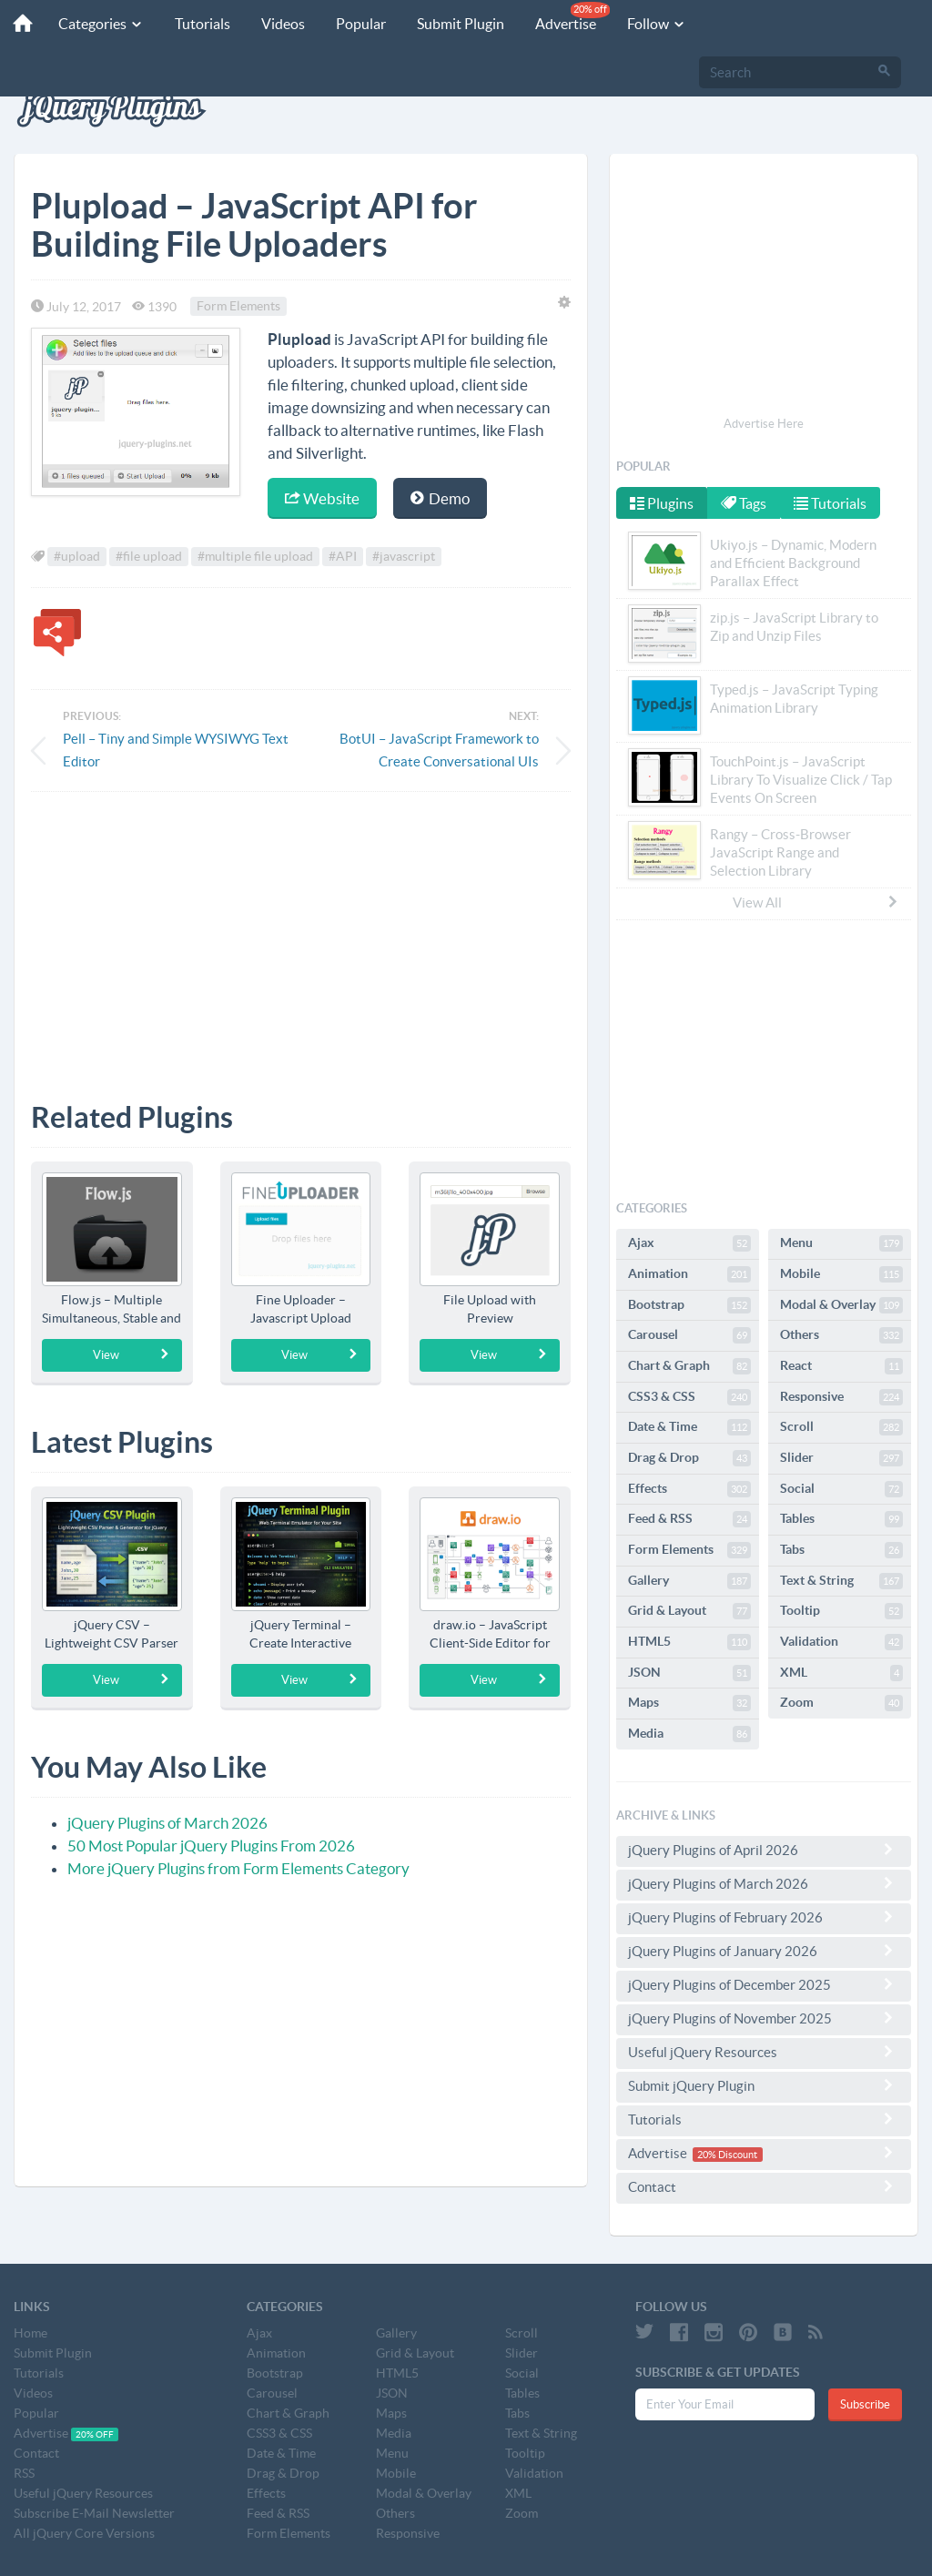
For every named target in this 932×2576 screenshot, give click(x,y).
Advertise (564, 17)
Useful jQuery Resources (763, 2052)
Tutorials (194, 23)
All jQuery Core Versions (84, 2533)
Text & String (841, 1581)
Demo (440, 498)
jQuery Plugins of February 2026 (763, 1917)
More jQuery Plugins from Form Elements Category (238, 1868)
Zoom (841, 1703)
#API (343, 557)
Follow (648, 23)
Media (689, 1734)
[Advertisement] (301, 933)
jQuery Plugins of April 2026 (763, 1849)
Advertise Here (764, 424)
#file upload (149, 557)
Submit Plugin (452, 23)
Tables (841, 1519)
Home (30, 2333)
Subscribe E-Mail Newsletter (94, 2513)
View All (816, 902)
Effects (689, 1489)
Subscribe (865, 2404)
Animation (689, 1274)
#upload (77, 557)
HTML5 (689, 1642)
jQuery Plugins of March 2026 (167, 1822)
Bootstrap (689, 1305)
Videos (275, 23)
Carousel (689, 1335)
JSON (689, 1673)
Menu (841, 1243)
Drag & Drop (689, 1458)
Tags (745, 503)
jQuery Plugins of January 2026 (763, 1950)
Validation (841, 1642)
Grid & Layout (689, 1611)
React (841, 1366)
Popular (353, 23)
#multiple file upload (255, 557)
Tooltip (841, 1611)
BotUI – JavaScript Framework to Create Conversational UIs (439, 750)
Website (322, 498)
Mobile (841, 1274)
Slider (841, 1458)
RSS (24, 2473)
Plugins (662, 503)
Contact (763, 2186)
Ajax (689, 1243)
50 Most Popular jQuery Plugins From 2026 (211, 1845)
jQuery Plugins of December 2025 (763, 1984)
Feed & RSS (689, 1519)
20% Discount (727, 2154)
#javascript (403, 557)
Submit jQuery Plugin (763, 2085)
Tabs (841, 1550)
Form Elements (238, 306)
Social (841, 1489)
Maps (689, 1703)
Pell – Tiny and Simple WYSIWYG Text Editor (176, 750)
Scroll (841, 1427)
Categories (93, 23)
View (131, 1354)
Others (841, 1335)
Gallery (689, 1581)
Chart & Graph (689, 1366)
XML (841, 1673)
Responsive (841, 1397)
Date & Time (689, 1427)
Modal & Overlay (841, 1305)
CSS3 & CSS (689, 1397)
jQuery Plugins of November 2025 (763, 2018)
